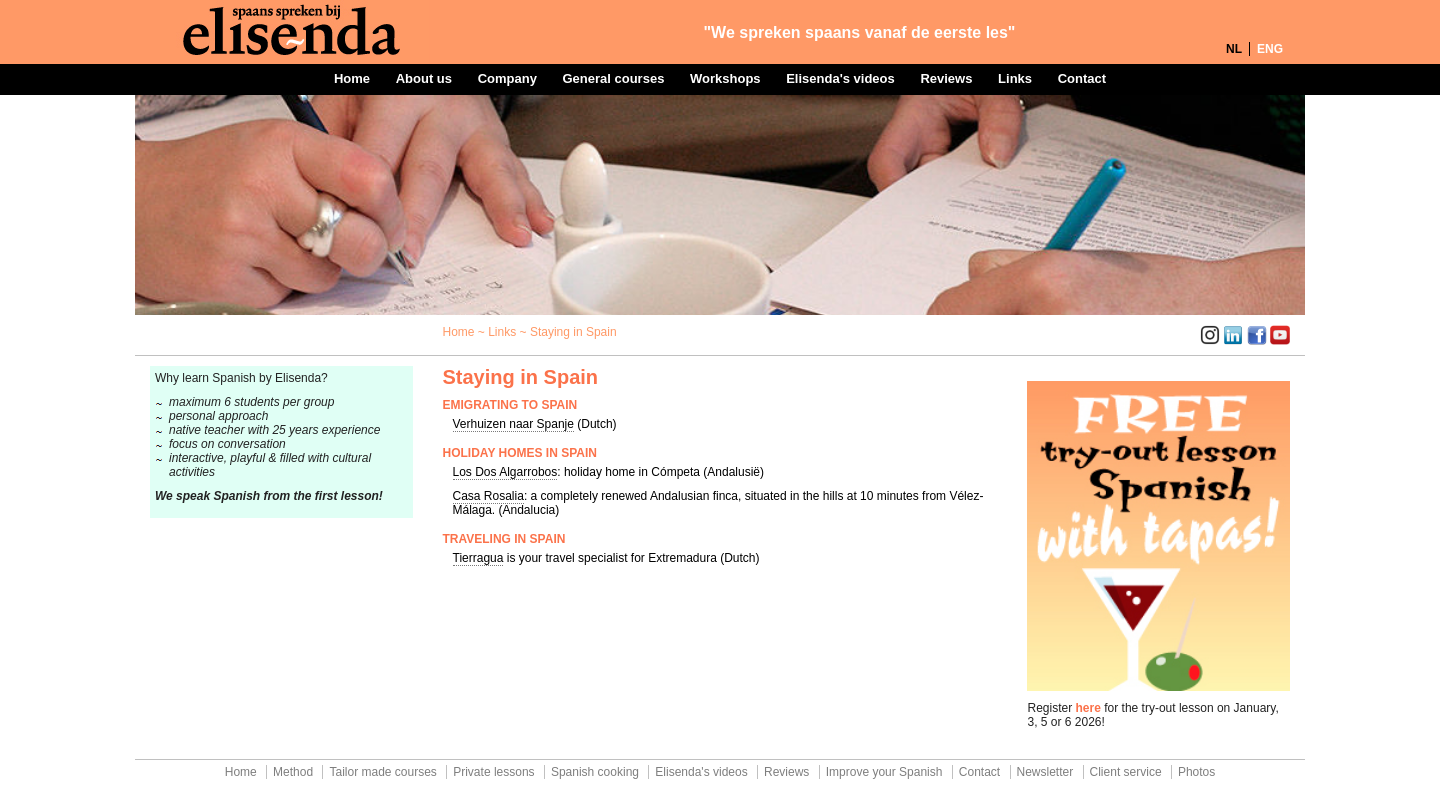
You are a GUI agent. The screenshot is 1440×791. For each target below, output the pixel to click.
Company (507, 78)
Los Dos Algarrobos (505, 472)
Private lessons (493, 772)
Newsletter (1045, 772)
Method (293, 772)
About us (424, 78)
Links (1015, 78)
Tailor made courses (382, 772)
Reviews (946, 78)
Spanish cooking (595, 772)
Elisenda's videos (840, 78)
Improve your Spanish (884, 772)
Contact (1082, 78)
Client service (1126, 772)
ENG (1270, 49)
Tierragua (478, 558)
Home (352, 78)
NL (1234, 49)
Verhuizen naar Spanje (513, 424)
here (1088, 708)
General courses (613, 78)
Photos (1196, 772)
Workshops (725, 78)
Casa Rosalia (488, 496)
